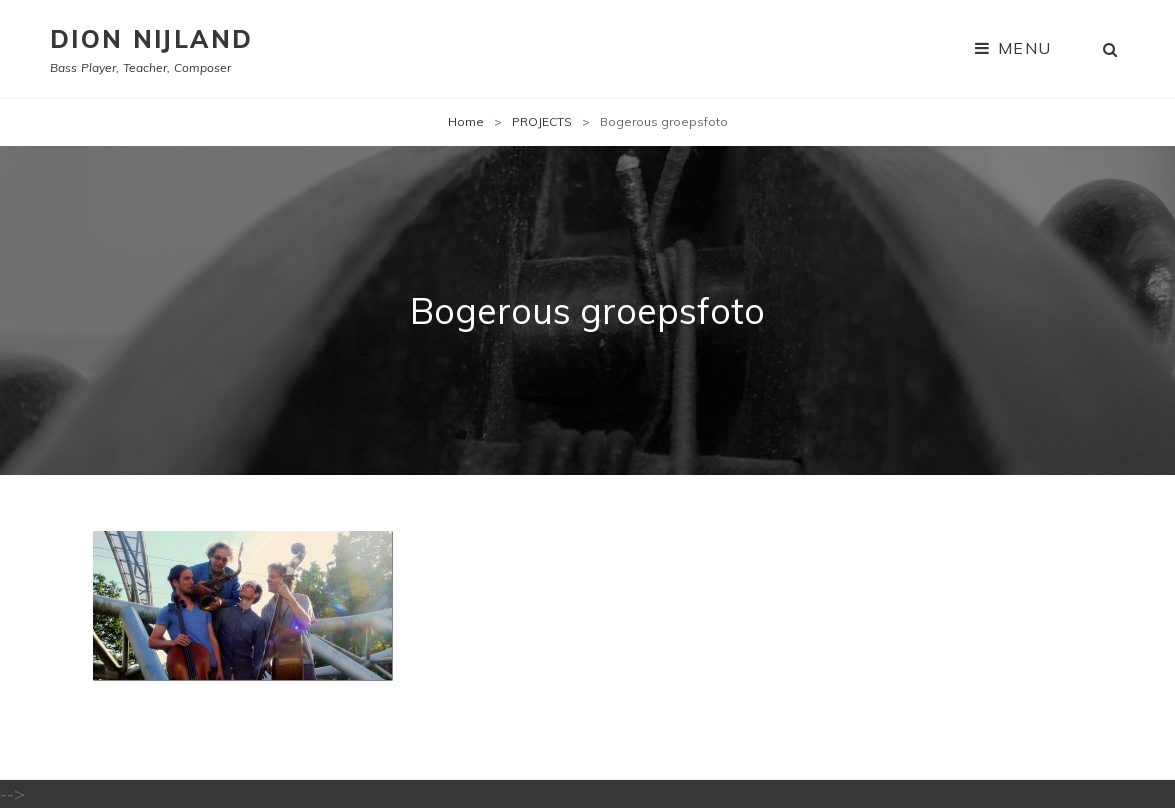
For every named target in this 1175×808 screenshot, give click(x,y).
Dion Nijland (151, 39)
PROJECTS (542, 121)
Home (466, 121)
